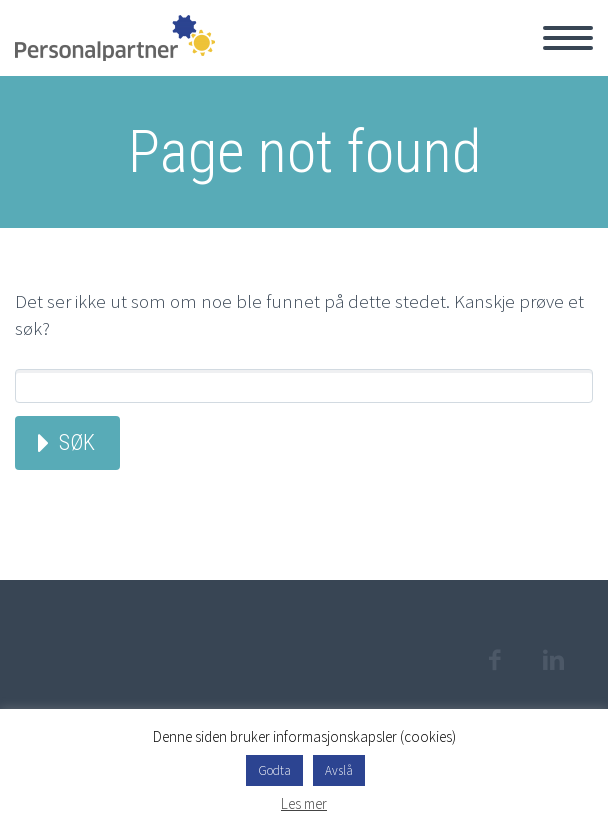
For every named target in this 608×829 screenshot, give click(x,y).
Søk (77, 442)
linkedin (553, 660)
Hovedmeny (568, 38)
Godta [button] (274, 770)
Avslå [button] (339, 770)
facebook (494, 660)
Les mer (304, 803)
